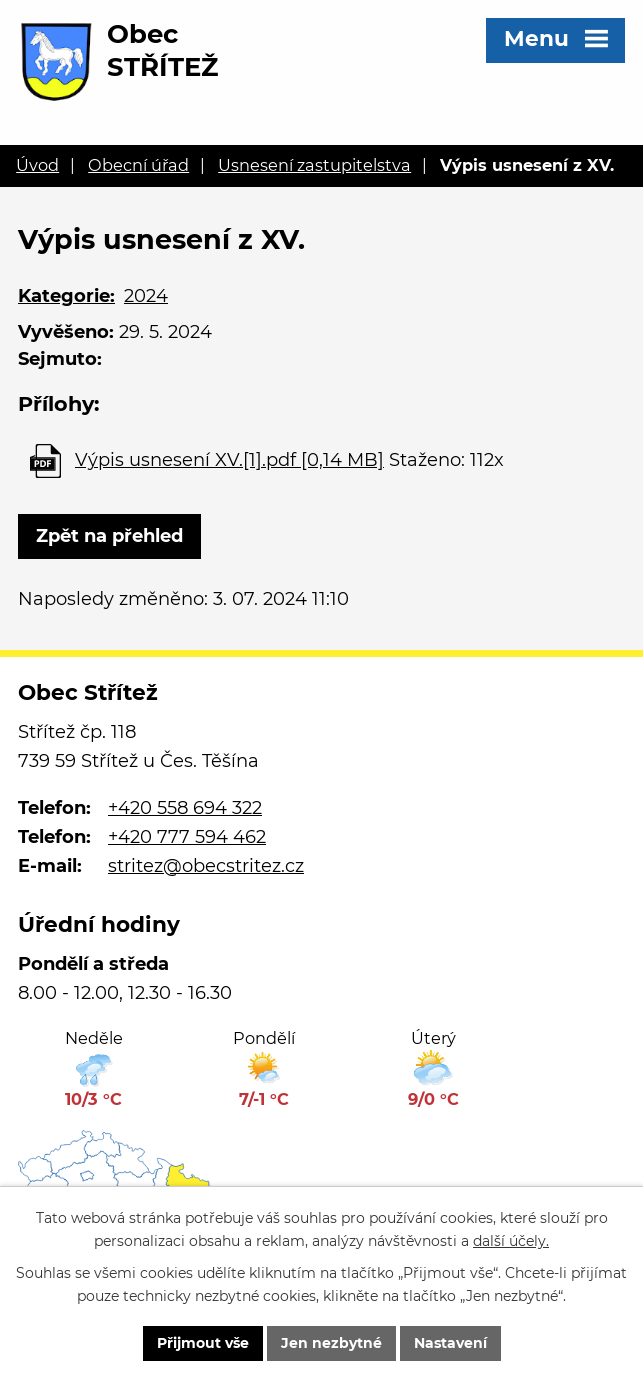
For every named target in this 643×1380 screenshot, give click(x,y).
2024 (146, 296)
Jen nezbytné (331, 1343)
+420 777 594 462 (187, 837)
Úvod (37, 165)
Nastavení (450, 1343)
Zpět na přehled (109, 536)
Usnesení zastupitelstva (314, 165)
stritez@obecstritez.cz (206, 866)
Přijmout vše (203, 1343)
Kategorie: (66, 296)
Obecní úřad (138, 165)
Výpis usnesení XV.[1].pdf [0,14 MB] (229, 460)
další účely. (511, 1241)
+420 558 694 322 (185, 808)
